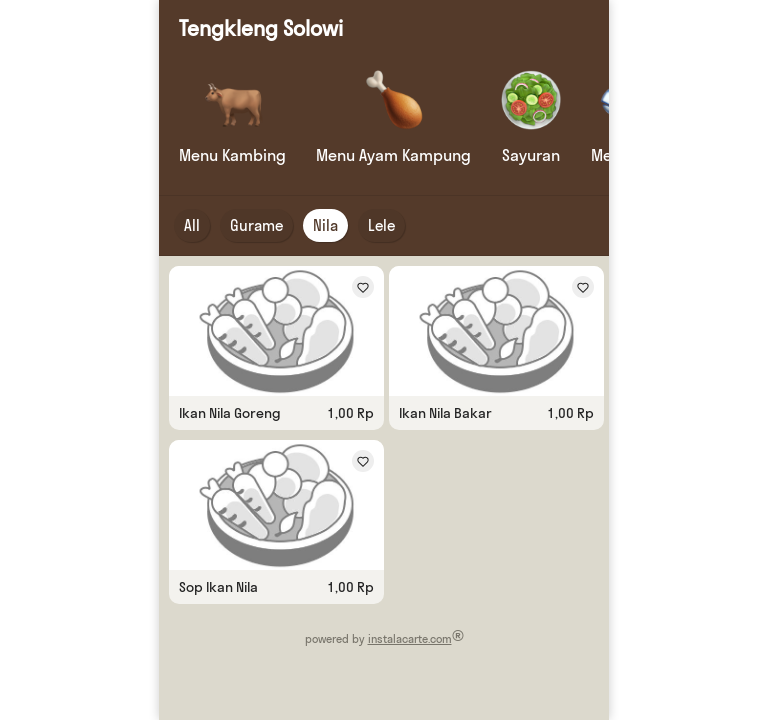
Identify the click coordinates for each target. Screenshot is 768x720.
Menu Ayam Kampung (393, 155)
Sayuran (531, 155)
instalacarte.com (410, 639)
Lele (381, 225)
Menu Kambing (232, 155)
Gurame (256, 225)
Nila (325, 225)
